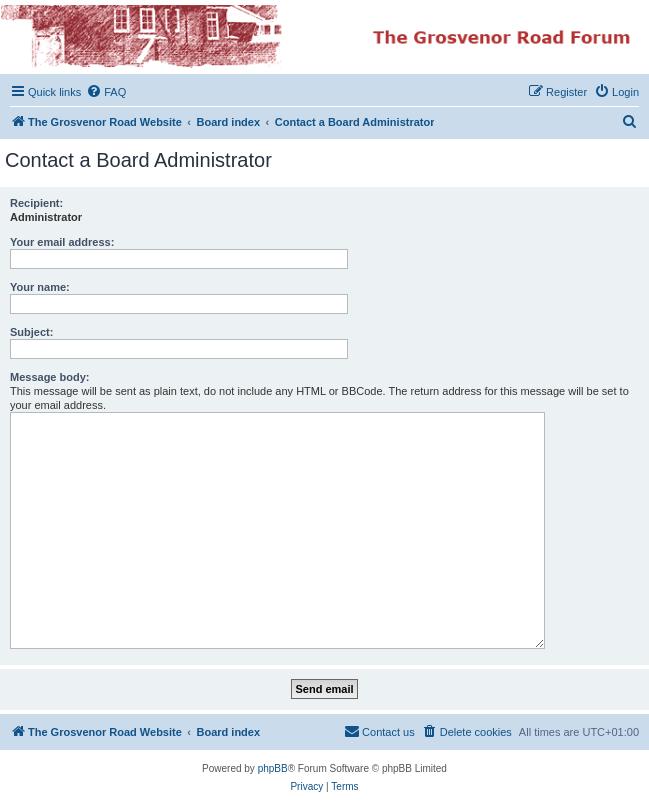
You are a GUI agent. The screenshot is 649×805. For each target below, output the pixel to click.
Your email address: (62, 242)
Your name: (40, 287)
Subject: (31, 332)
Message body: (49, 377)
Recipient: (36, 203)
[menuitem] (106, 92)
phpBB (273, 768)
